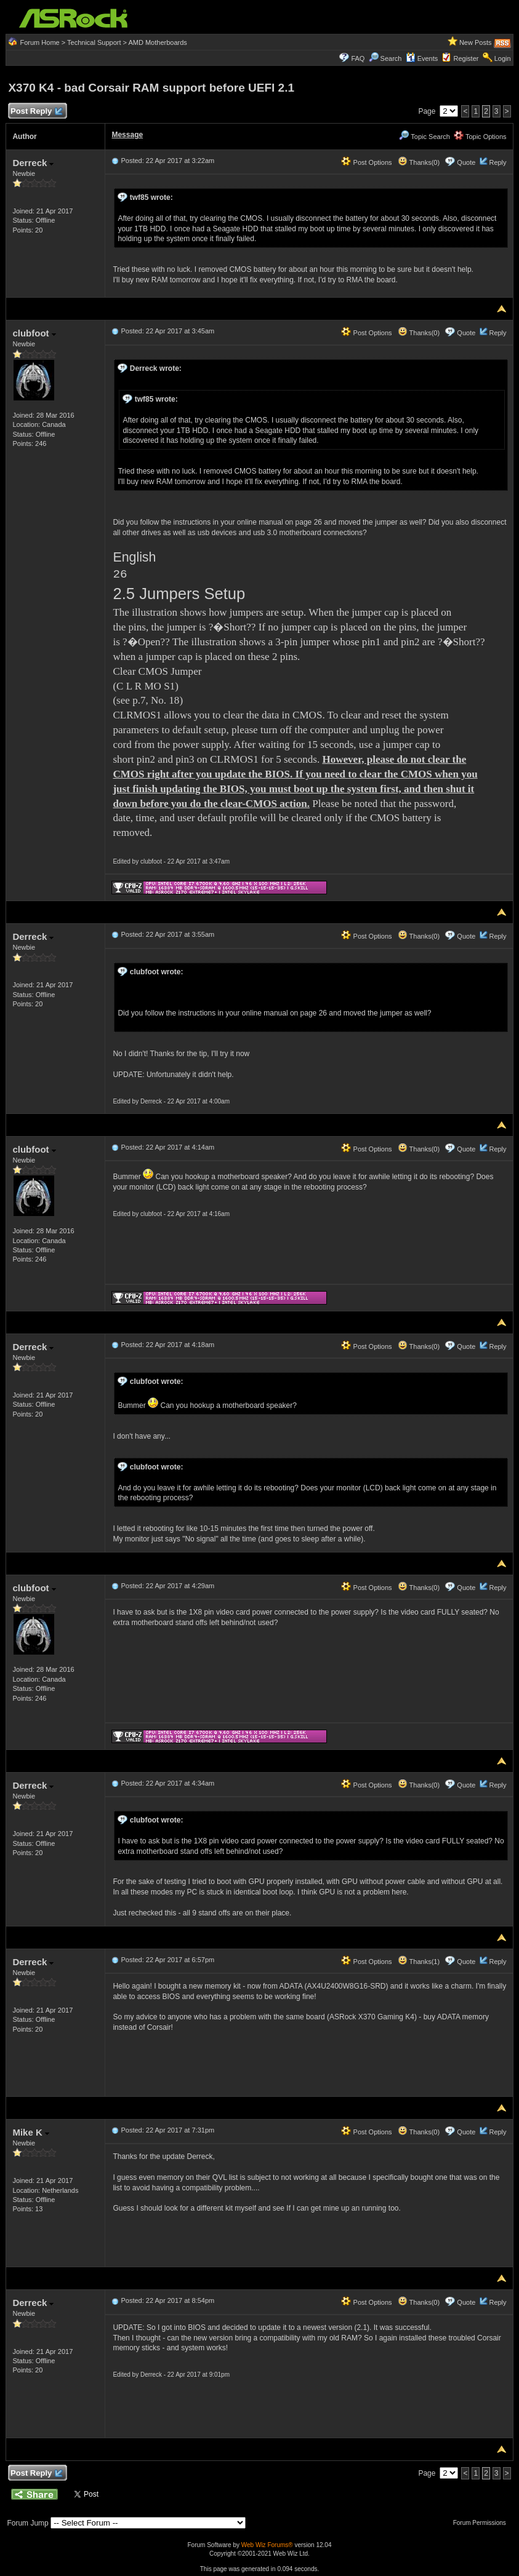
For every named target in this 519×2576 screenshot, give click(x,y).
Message (127, 134)
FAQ (357, 58)
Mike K (30, 2132)
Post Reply (35, 111)
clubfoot (33, 333)
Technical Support (94, 42)
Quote (466, 162)
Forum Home (40, 42)
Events (422, 58)
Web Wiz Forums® (267, 2545)
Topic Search (424, 136)
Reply (497, 162)
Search (391, 58)
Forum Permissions (482, 2522)
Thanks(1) (419, 1961)
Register (465, 58)
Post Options (366, 162)
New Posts (475, 42)
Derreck (33, 162)
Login (502, 58)
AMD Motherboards (157, 42)
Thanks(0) (419, 162)
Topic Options (480, 136)
